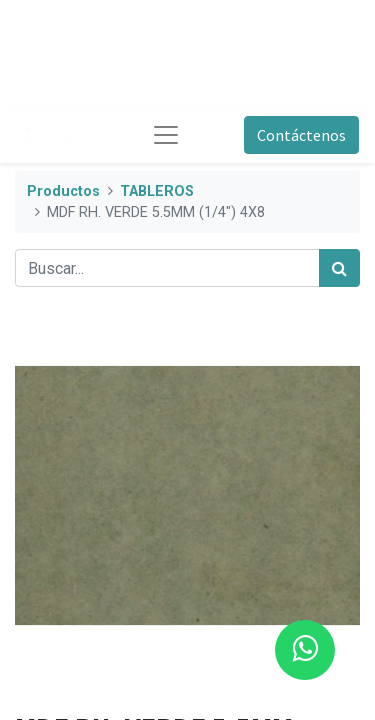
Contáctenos (301, 135)
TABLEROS (157, 191)
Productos (63, 191)
